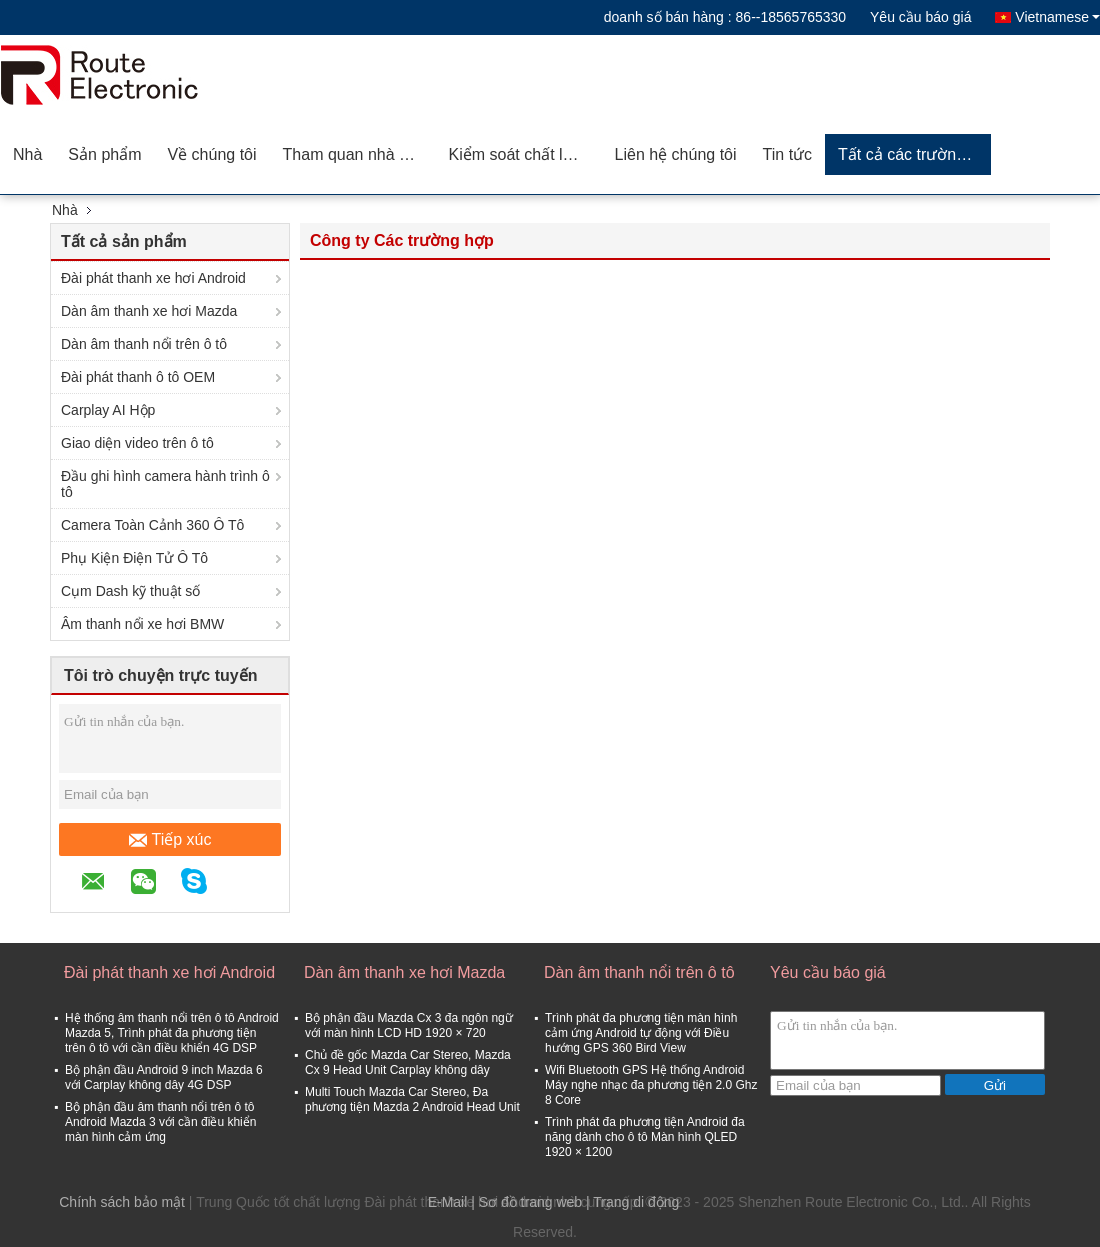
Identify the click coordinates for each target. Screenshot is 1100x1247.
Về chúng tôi (212, 154)
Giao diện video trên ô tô (137, 443)
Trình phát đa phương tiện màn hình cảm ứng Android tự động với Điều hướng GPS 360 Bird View (641, 1033)
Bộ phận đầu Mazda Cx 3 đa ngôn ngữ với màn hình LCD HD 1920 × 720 (409, 1025)
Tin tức (788, 154)
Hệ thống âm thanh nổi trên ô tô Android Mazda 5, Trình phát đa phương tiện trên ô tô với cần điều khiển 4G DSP (172, 1033)
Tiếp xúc (170, 840)
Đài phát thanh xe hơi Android (153, 278)
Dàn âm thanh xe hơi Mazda (149, 311)
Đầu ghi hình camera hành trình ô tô (165, 484)
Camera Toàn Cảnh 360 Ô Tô (152, 525)
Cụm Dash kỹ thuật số (130, 591)
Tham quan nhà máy (356, 154)
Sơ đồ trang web (530, 1202)
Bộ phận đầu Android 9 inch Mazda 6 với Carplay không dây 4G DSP (164, 1077)
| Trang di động (632, 1202)
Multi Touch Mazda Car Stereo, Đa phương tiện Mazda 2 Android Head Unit (412, 1099)
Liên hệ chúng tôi (676, 154)
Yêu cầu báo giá (920, 17)
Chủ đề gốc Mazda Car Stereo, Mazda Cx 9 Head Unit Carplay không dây (408, 1062)
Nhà (27, 154)
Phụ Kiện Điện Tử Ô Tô (134, 558)
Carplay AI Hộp (108, 410)
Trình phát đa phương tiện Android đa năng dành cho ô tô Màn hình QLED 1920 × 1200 (645, 1137)
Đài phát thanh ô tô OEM (138, 377)
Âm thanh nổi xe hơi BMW (142, 624)
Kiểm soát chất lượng (525, 154)
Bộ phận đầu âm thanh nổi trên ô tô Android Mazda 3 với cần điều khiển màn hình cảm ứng (160, 1122)
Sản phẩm (104, 154)
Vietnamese (1057, 17)
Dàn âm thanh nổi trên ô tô (144, 344)
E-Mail (448, 1202)
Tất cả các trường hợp (914, 154)
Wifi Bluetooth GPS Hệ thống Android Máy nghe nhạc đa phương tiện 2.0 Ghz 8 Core (651, 1085)
